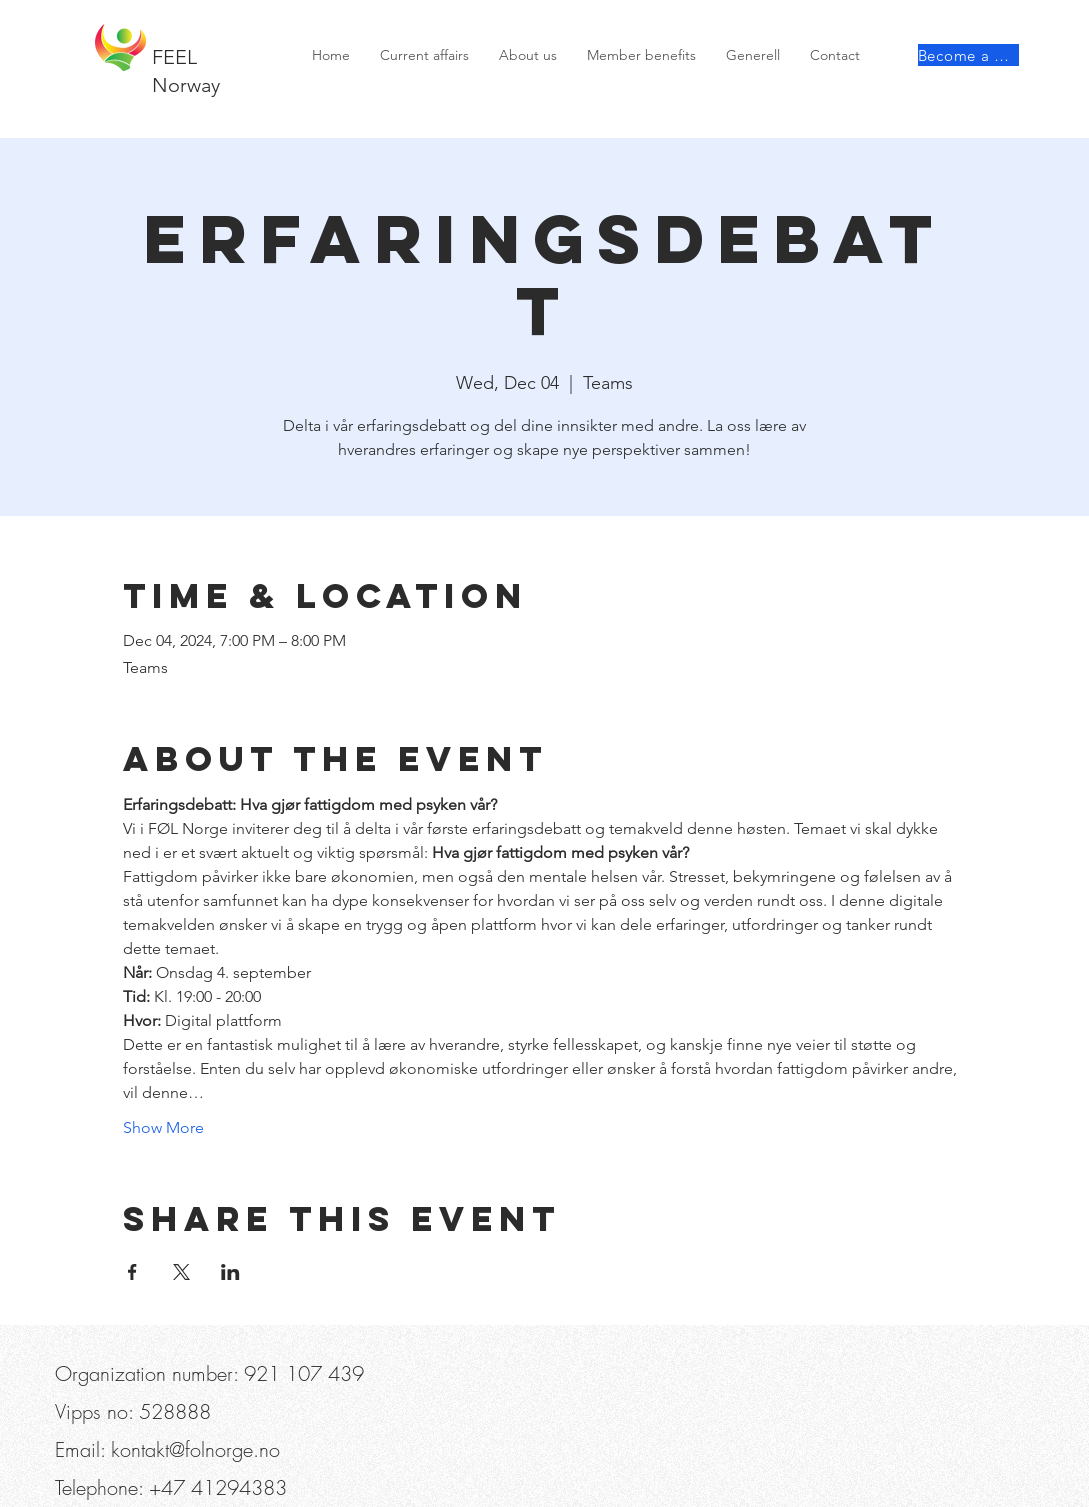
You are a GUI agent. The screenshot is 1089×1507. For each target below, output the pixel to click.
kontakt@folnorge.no (195, 1449)
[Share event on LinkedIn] (230, 1272)
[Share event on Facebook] (132, 1272)
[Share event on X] (181, 1272)
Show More (163, 1127)
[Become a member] (968, 55)
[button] (167, 20)
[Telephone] (87, 20)
